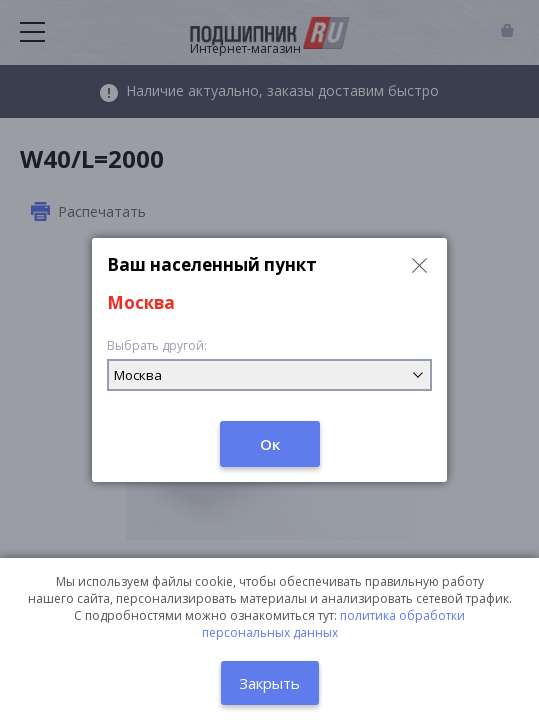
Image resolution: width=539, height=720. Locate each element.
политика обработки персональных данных (334, 624)
